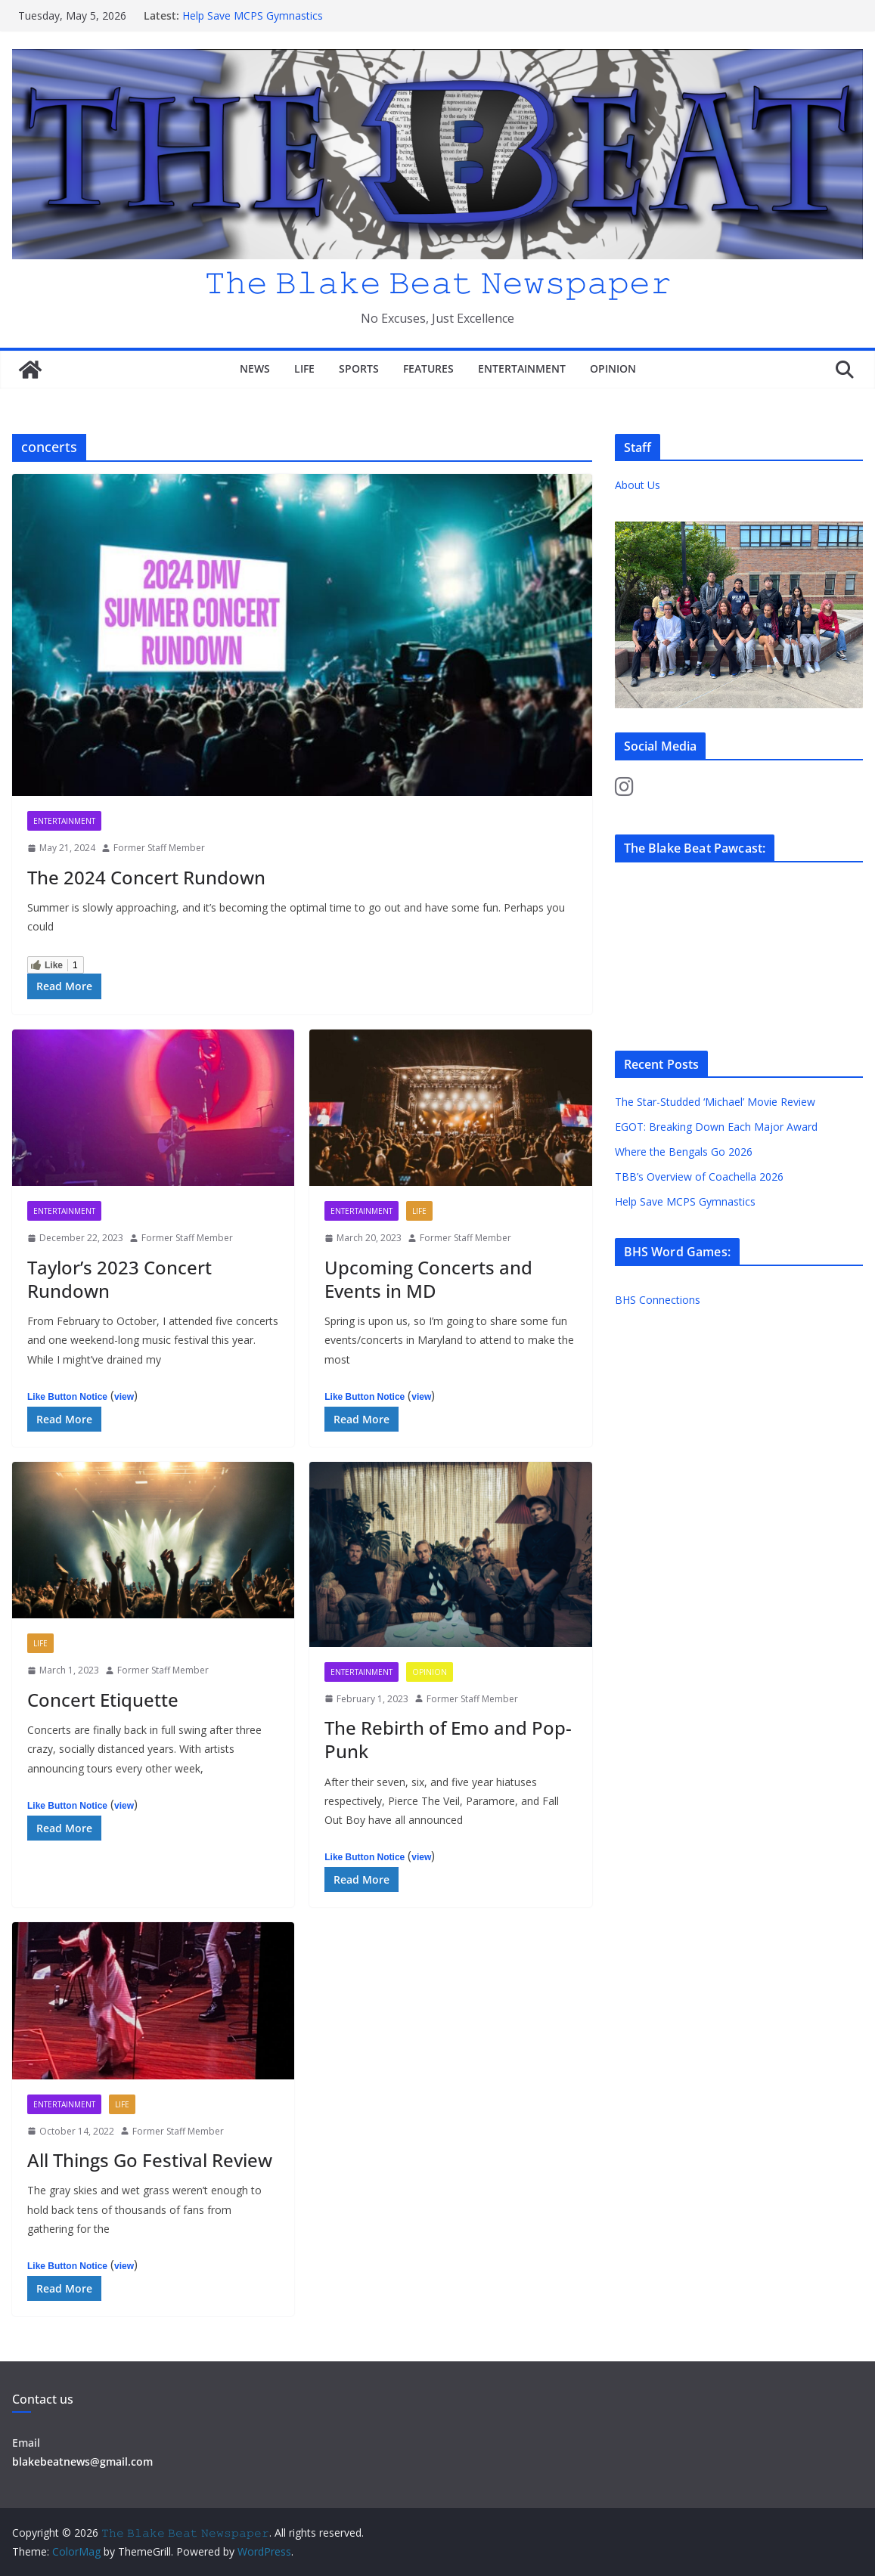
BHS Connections (657, 1300)
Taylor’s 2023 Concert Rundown (119, 1279)
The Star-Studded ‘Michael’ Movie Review (715, 1101)
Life (304, 368)
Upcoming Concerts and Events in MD (428, 1279)
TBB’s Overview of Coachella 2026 (701, 1176)
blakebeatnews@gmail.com (82, 2461)
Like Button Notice (67, 1397)
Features (428, 368)
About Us (637, 485)
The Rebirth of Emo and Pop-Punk (448, 1739)
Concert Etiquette (102, 1699)
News (255, 368)
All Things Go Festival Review (149, 2159)
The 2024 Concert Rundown (146, 877)
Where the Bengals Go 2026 (683, 1151)
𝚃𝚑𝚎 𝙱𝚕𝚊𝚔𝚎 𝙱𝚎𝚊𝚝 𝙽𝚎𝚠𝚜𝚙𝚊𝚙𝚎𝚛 (438, 281)
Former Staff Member (159, 847)
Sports (359, 368)
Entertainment (522, 368)
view (124, 1397)
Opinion (613, 368)
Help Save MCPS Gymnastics (252, 15)
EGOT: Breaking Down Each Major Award (716, 1126)
